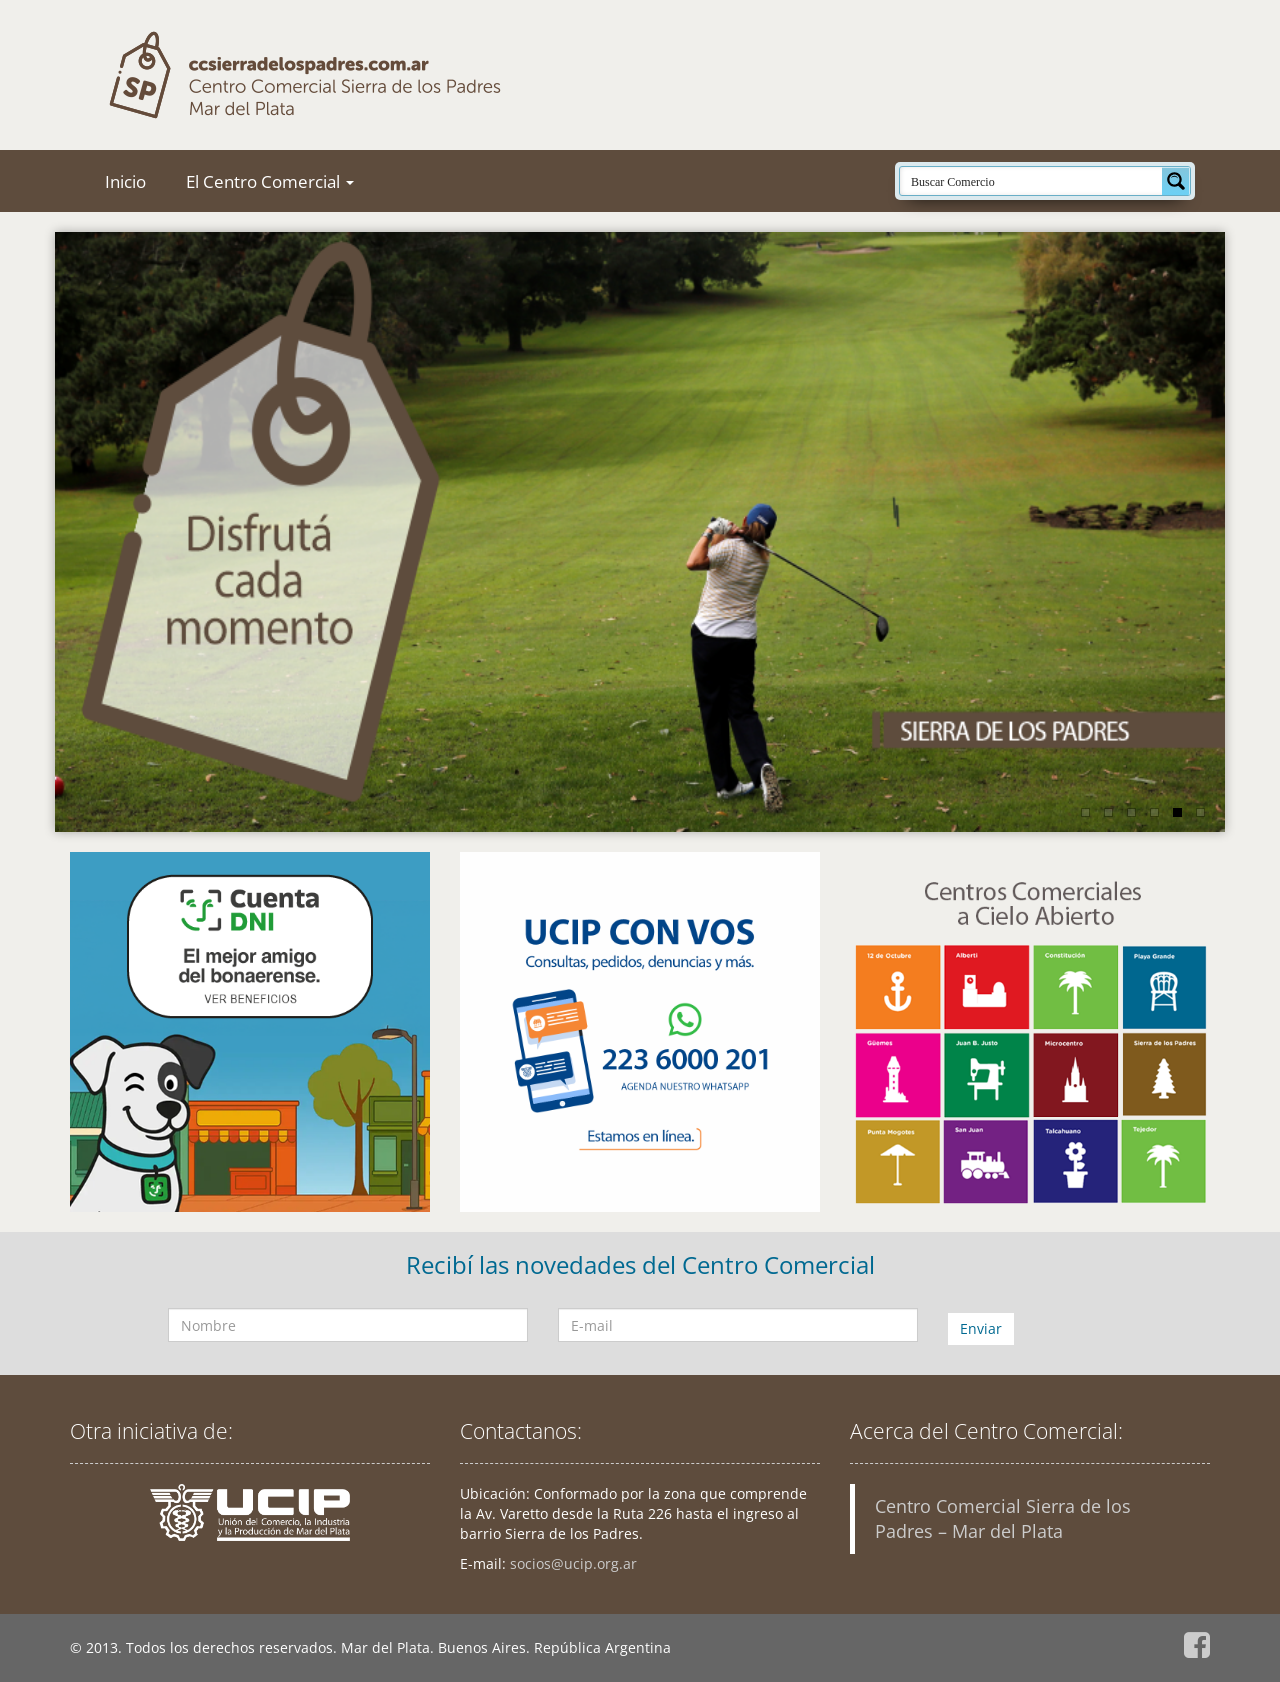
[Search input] (1032, 181)
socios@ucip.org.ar (573, 1563)
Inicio (125, 181)
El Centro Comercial (270, 181)
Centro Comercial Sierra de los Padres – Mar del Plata (1003, 1518)
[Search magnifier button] (1176, 181)
